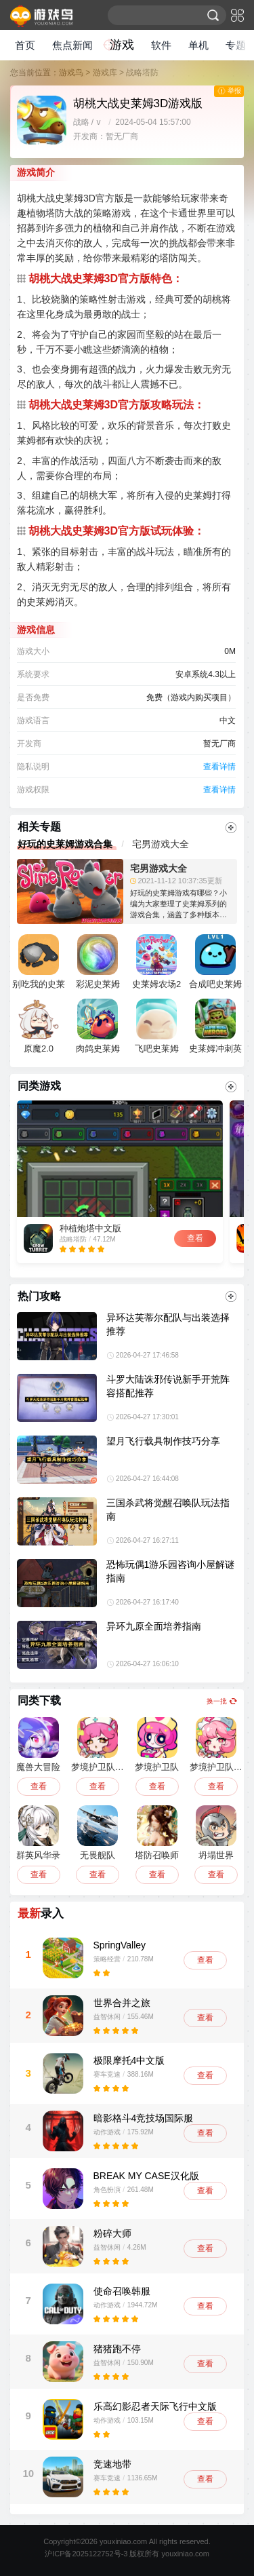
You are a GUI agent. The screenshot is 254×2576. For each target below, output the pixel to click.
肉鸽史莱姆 (98, 1026)
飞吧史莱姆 (157, 1026)
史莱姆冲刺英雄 (215, 1029)
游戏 (122, 45)
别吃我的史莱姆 (38, 964)
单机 (198, 45)
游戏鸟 (71, 72)
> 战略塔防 (138, 72)
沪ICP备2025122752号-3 (86, 2554)
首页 (25, 45)
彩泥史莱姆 (98, 961)
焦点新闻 (72, 45)
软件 (161, 45)
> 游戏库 (101, 72)
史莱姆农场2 (156, 961)
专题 (236, 45)
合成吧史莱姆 (215, 961)
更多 (231, 827)
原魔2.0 (38, 1026)
